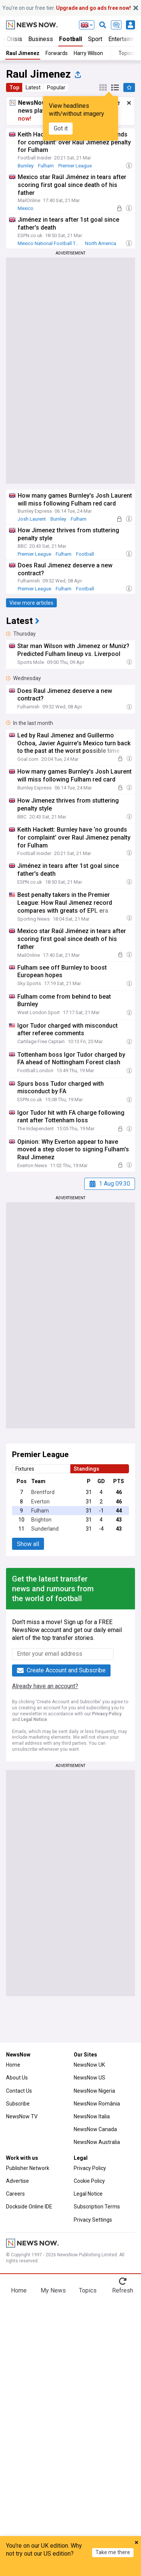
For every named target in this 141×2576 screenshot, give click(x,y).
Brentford (43, 1492)
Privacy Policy (106, 1713)
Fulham (46, 166)
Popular (56, 87)
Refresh (122, 2290)
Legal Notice (34, 1719)
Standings (86, 1469)
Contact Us (19, 2091)
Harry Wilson (88, 53)
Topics (88, 2290)
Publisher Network (27, 2168)
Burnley (25, 166)
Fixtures (24, 1469)
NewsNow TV (22, 2116)
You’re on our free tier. (66, 8)
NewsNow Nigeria (94, 2091)
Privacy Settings (93, 2220)
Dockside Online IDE (29, 2207)
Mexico (25, 208)
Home (13, 2065)
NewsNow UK (89, 2065)
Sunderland (45, 1529)
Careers (15, 2194)
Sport (95, 39)
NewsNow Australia (97, 2142)
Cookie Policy (89, 2181)
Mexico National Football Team (50, 243)
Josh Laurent (32, 519)
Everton (40, 1502)
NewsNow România (97, 2104)
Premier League (75, 166)
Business (40, 39)
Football (70, 39)
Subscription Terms (97, 2207)
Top (14, 87)
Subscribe (18, 2104)
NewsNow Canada (95, 2129)
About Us (17, 2078)
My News (53, 2290)
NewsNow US (89, 2078)
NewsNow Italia (92, 2116)
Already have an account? (45, 1686)
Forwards (56, 53)
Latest (33, 87)
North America (100, 243)
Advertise (17, 2181)
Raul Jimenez (22, 53)
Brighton (41, 1520)
